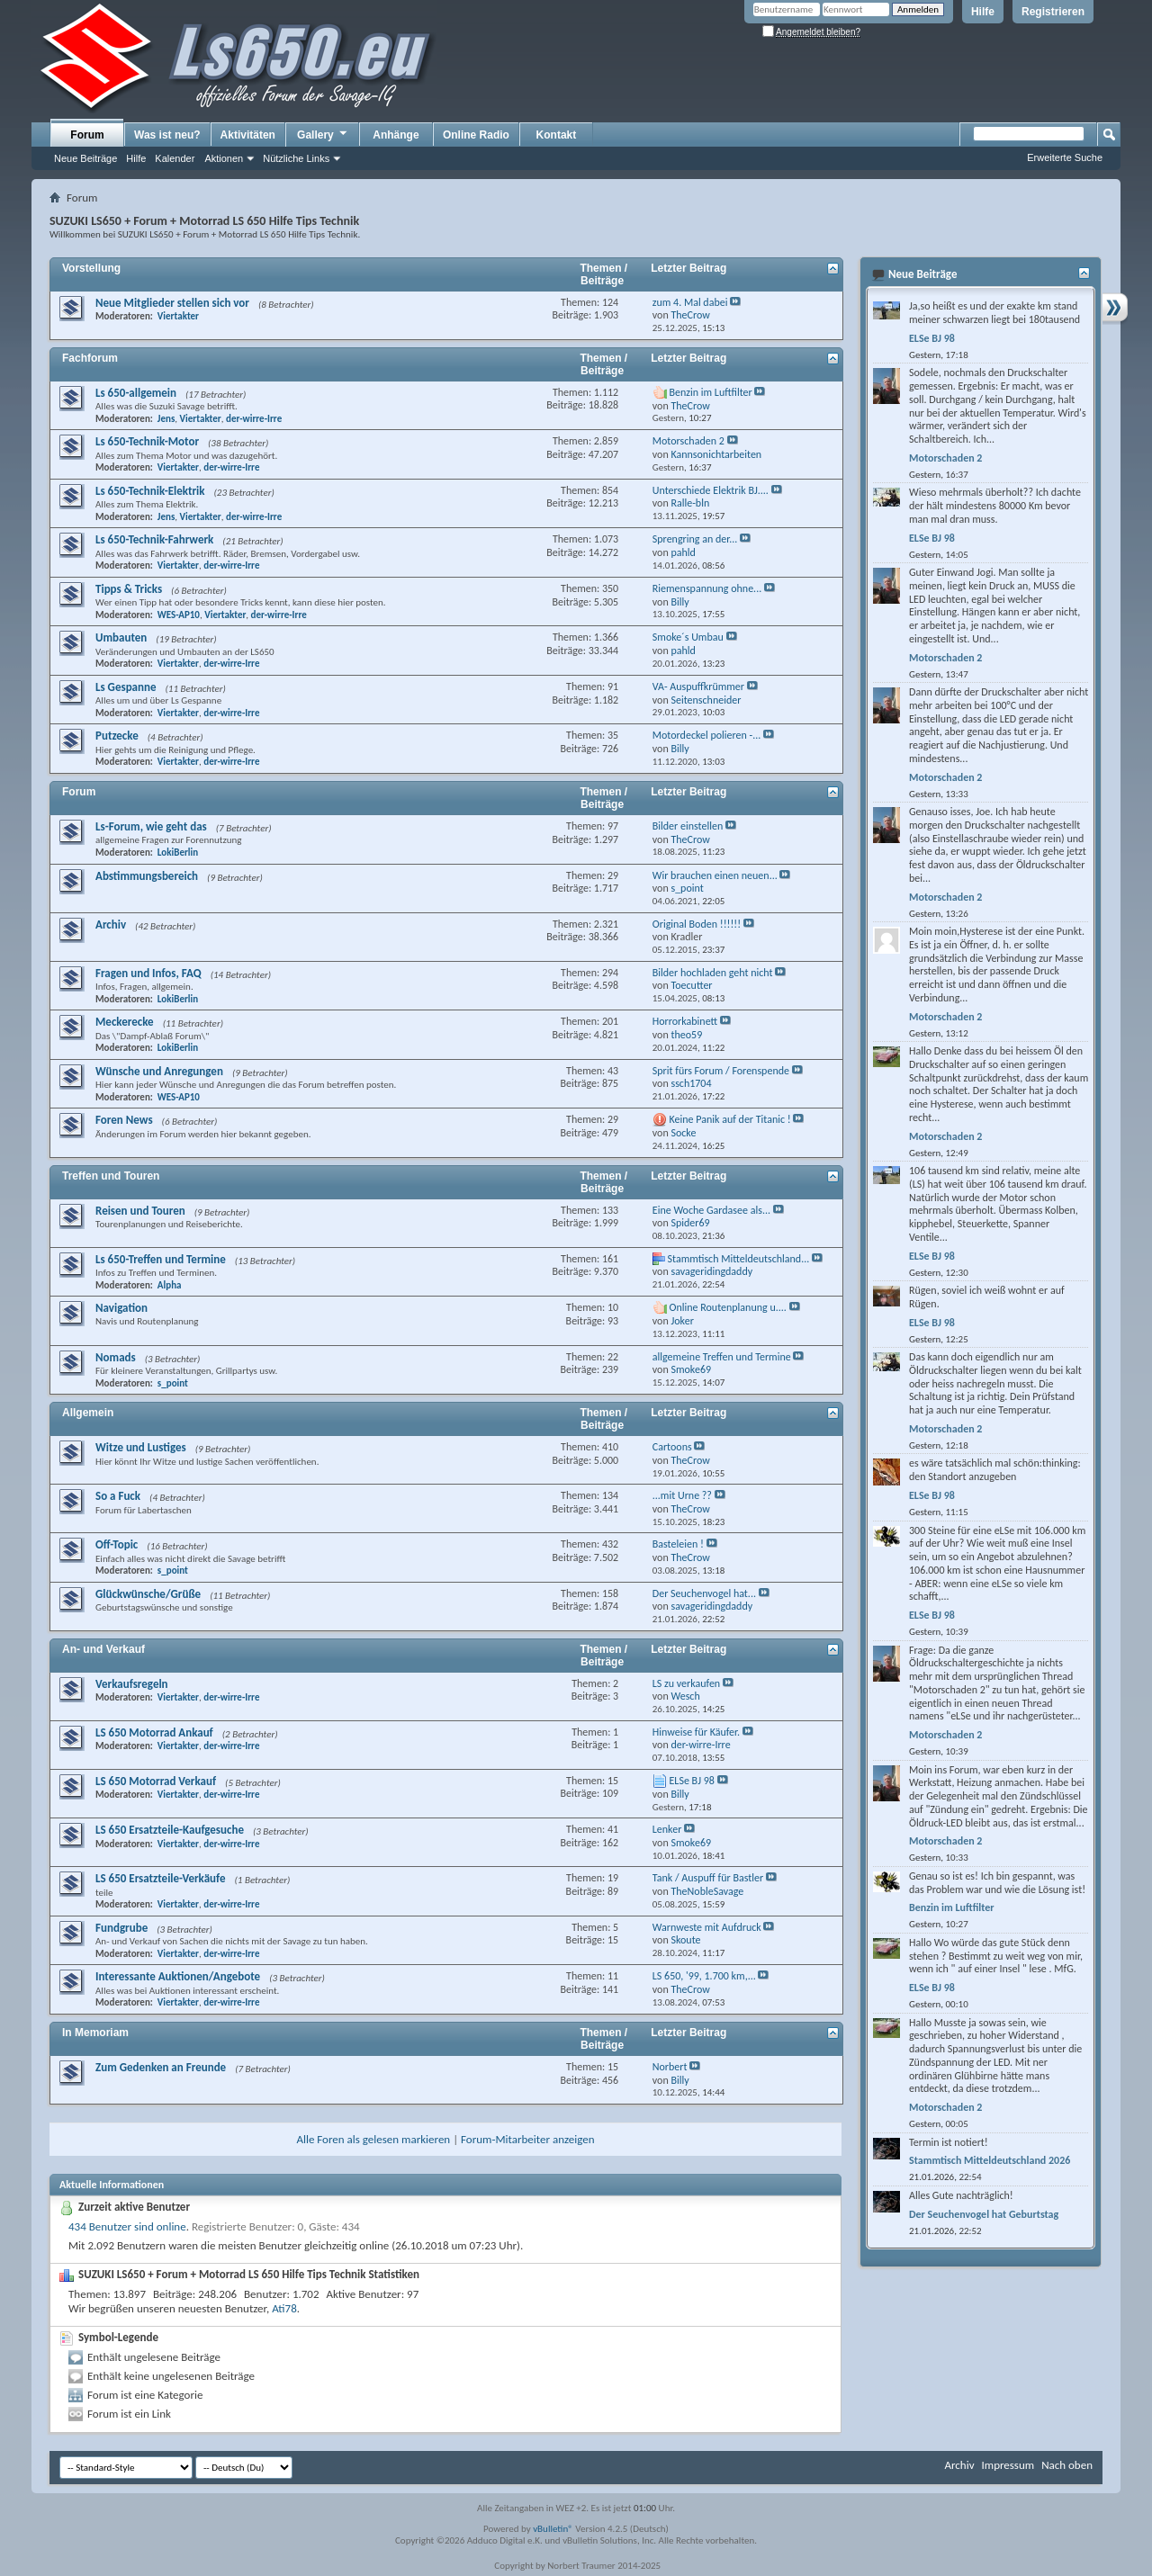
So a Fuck (117, 1496)
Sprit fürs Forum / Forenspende (720, 1070)
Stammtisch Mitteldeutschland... (739, 1258)
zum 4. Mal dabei (690, 302)
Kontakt (556, 135)
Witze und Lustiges (140, 1447)
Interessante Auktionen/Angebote (177, 1976)
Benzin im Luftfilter (711, 392)
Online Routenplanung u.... (728, 1307)
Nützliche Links (296, 158)
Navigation (121, 1308)
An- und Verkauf (103, 1649)
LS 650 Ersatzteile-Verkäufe (160, 1878)
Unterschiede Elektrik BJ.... (710, 490)
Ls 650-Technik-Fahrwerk (154, 539)
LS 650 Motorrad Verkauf (155, 1781)
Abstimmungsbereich (146, 876)
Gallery (323, 134)
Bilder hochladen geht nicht (712, 972)
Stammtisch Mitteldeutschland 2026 (989, 2160)
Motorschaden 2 (688, 441)
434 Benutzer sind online (127, 2226)
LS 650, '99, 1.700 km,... (704, 1976)
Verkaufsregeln (131, 1684)
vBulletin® (553, 2529)
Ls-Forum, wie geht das (151, 826)
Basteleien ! (678, 1544)
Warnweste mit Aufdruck (706, 1927)
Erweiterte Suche (1064, 157)
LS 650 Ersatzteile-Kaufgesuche (169, 1829)
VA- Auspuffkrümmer (698, 686)
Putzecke (117, 735)
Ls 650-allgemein (135, 392)
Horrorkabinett (684, 1021)
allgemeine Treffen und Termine (721, 1357)
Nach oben (1067, 2465)
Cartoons (672, 1447)
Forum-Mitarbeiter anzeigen (528, 2139)
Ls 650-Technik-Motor (147, 441)
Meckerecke (124, 1021)
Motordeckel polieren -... (706, 735)
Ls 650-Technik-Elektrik (149, 491)
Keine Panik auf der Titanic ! (730, 1119)
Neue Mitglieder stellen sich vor (172, 303)
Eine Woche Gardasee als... (711, 1210)
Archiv (110, 924)
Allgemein (87, 1412)
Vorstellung (91, 268)
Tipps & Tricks (128, 589)
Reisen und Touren (140, 1210)
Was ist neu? (167, 135)
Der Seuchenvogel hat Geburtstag (983, 2214)
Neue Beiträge (85, 158)
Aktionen (223, 158)
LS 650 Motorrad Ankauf (154, 1732)
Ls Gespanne (126, 687)
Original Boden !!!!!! (696, 924)
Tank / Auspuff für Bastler (707, 1877)
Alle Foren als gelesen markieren (373, 2139)
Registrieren (1053, 11)
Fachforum (90, 358)
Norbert (670, 2066)
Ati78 (284, 2308)
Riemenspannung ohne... (706, 588)
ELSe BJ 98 (692, 1780)
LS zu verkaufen (686, 1683)
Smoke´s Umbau (688, 637)
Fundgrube (121, 1927)
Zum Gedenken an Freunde (160, 2067)
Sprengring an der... (694, 539)
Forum (87, 135)
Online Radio (476, 135)
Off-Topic (116, 1544)
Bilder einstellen (687, 826)
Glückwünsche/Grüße (148, 1594)
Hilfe (982, 11)
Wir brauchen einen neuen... (715, 875)
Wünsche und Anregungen (159, 1071)
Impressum (1007, 2465)
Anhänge (395, 135)
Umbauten (121, 637)
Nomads (115, 1357)
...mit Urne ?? (682, 1495)
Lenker (667, 1829)
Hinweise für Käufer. (696, 1732)
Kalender (174, 158)
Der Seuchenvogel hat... (704, 1593)
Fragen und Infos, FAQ (148, 973)
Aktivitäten (247, 135)
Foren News (124, 1119)
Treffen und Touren (110, 1176)
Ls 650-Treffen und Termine (160, 1259)
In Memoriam (95, 2032)
